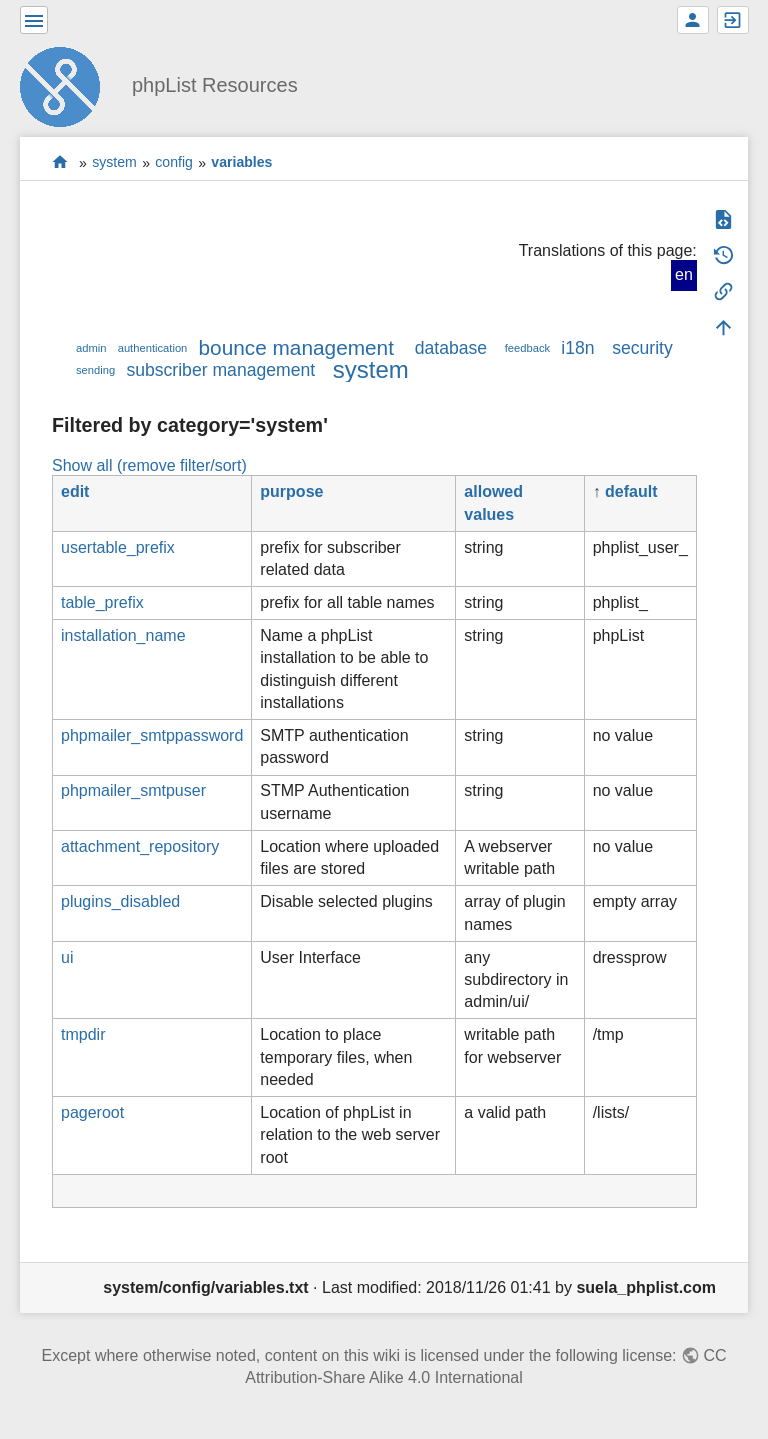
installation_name (123, 635)
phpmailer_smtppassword (152, 735)
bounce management (296, 347)
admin (91, 348)
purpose (291, 491)
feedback (527, 348)
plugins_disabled (120, 901)
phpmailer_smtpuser (133, 790)
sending (95, 370)
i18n (577, 348)
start (60, 162)
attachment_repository (140, 846)
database (451, 348)
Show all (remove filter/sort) (149, 465)
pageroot (92, 1112)
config (174, 163)
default (631, 491)
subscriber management (220, 370)
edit (75, 491)
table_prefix (102, 602)
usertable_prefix (118, 547)
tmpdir (83, 1034)
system (114, 163)
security (642, 348)
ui (67, 957)
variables (241, 163)
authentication (153, 348)
